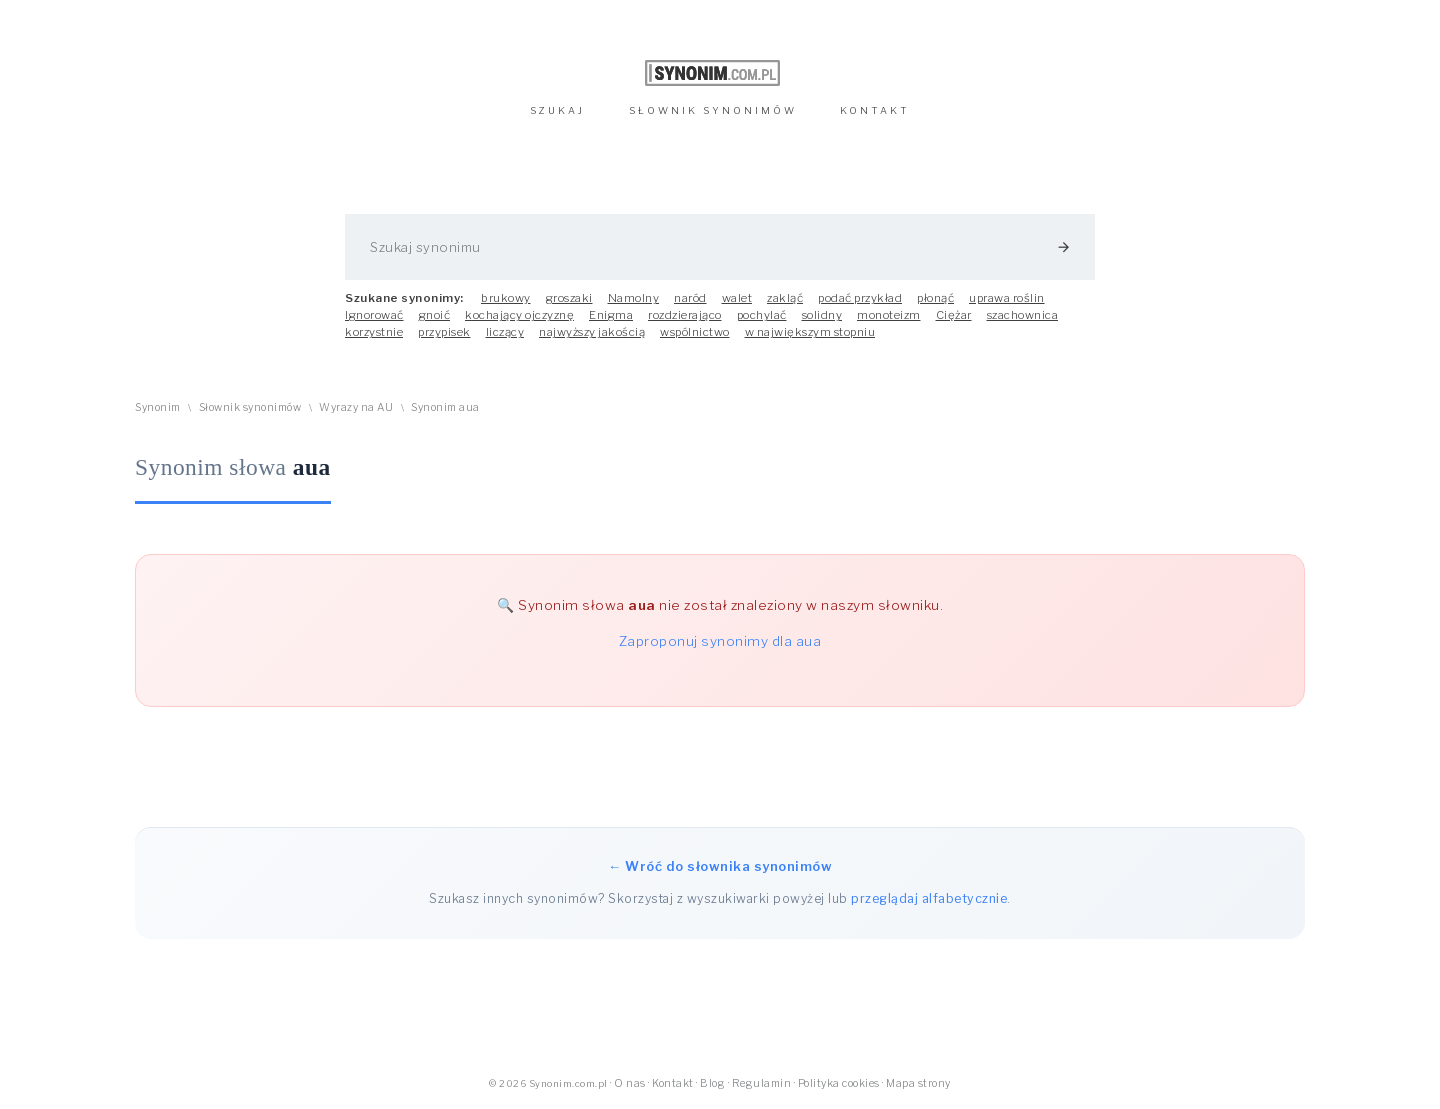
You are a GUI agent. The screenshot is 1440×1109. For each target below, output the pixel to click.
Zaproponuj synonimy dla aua (720, 641)
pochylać (762, 315)
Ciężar (954, 315)
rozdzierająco (685, 315)
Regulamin (762, 1083)
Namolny (634, 298)
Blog (712, 1083)
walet (737, 298)
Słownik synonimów (250, 407)
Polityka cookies (839, 1083)
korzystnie (374, 332)
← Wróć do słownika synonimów (720, 866)
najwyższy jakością (592, 332)
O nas (630, 1083)
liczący (505, 332)
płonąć (935, 298)
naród (690, 298)
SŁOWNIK (713, 110)
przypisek (444, 332)
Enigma (611, 315)
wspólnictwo (695, 332)
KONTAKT (875, 110)
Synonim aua (445, 407)
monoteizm (889, 315)
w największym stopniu (810, 332)
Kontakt (673, 1083)
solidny (822, 315)
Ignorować (374, 315)
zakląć (785, 298)
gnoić (435, 315)
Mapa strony (918, 1083)
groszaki (569, 298)
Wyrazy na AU (356, 407)
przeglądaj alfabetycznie (929, 898)
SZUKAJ (557, 110)
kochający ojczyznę (519, 315)
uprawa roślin (1007, 298)
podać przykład (860, 298)
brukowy (506, 298)
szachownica (1023, 315)
